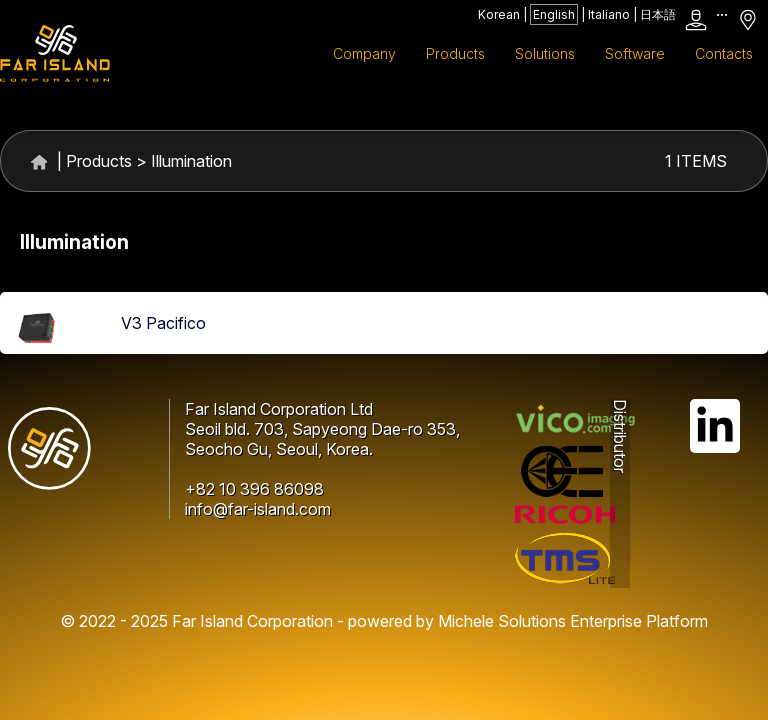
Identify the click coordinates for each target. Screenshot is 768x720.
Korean (499, 14)
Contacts (724, 53)
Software (635, 53)
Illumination (191, 161)
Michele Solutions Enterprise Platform (573, 621)
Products (99, 161)
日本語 (658, 14)
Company (364, 53)
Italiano (609, 14)
